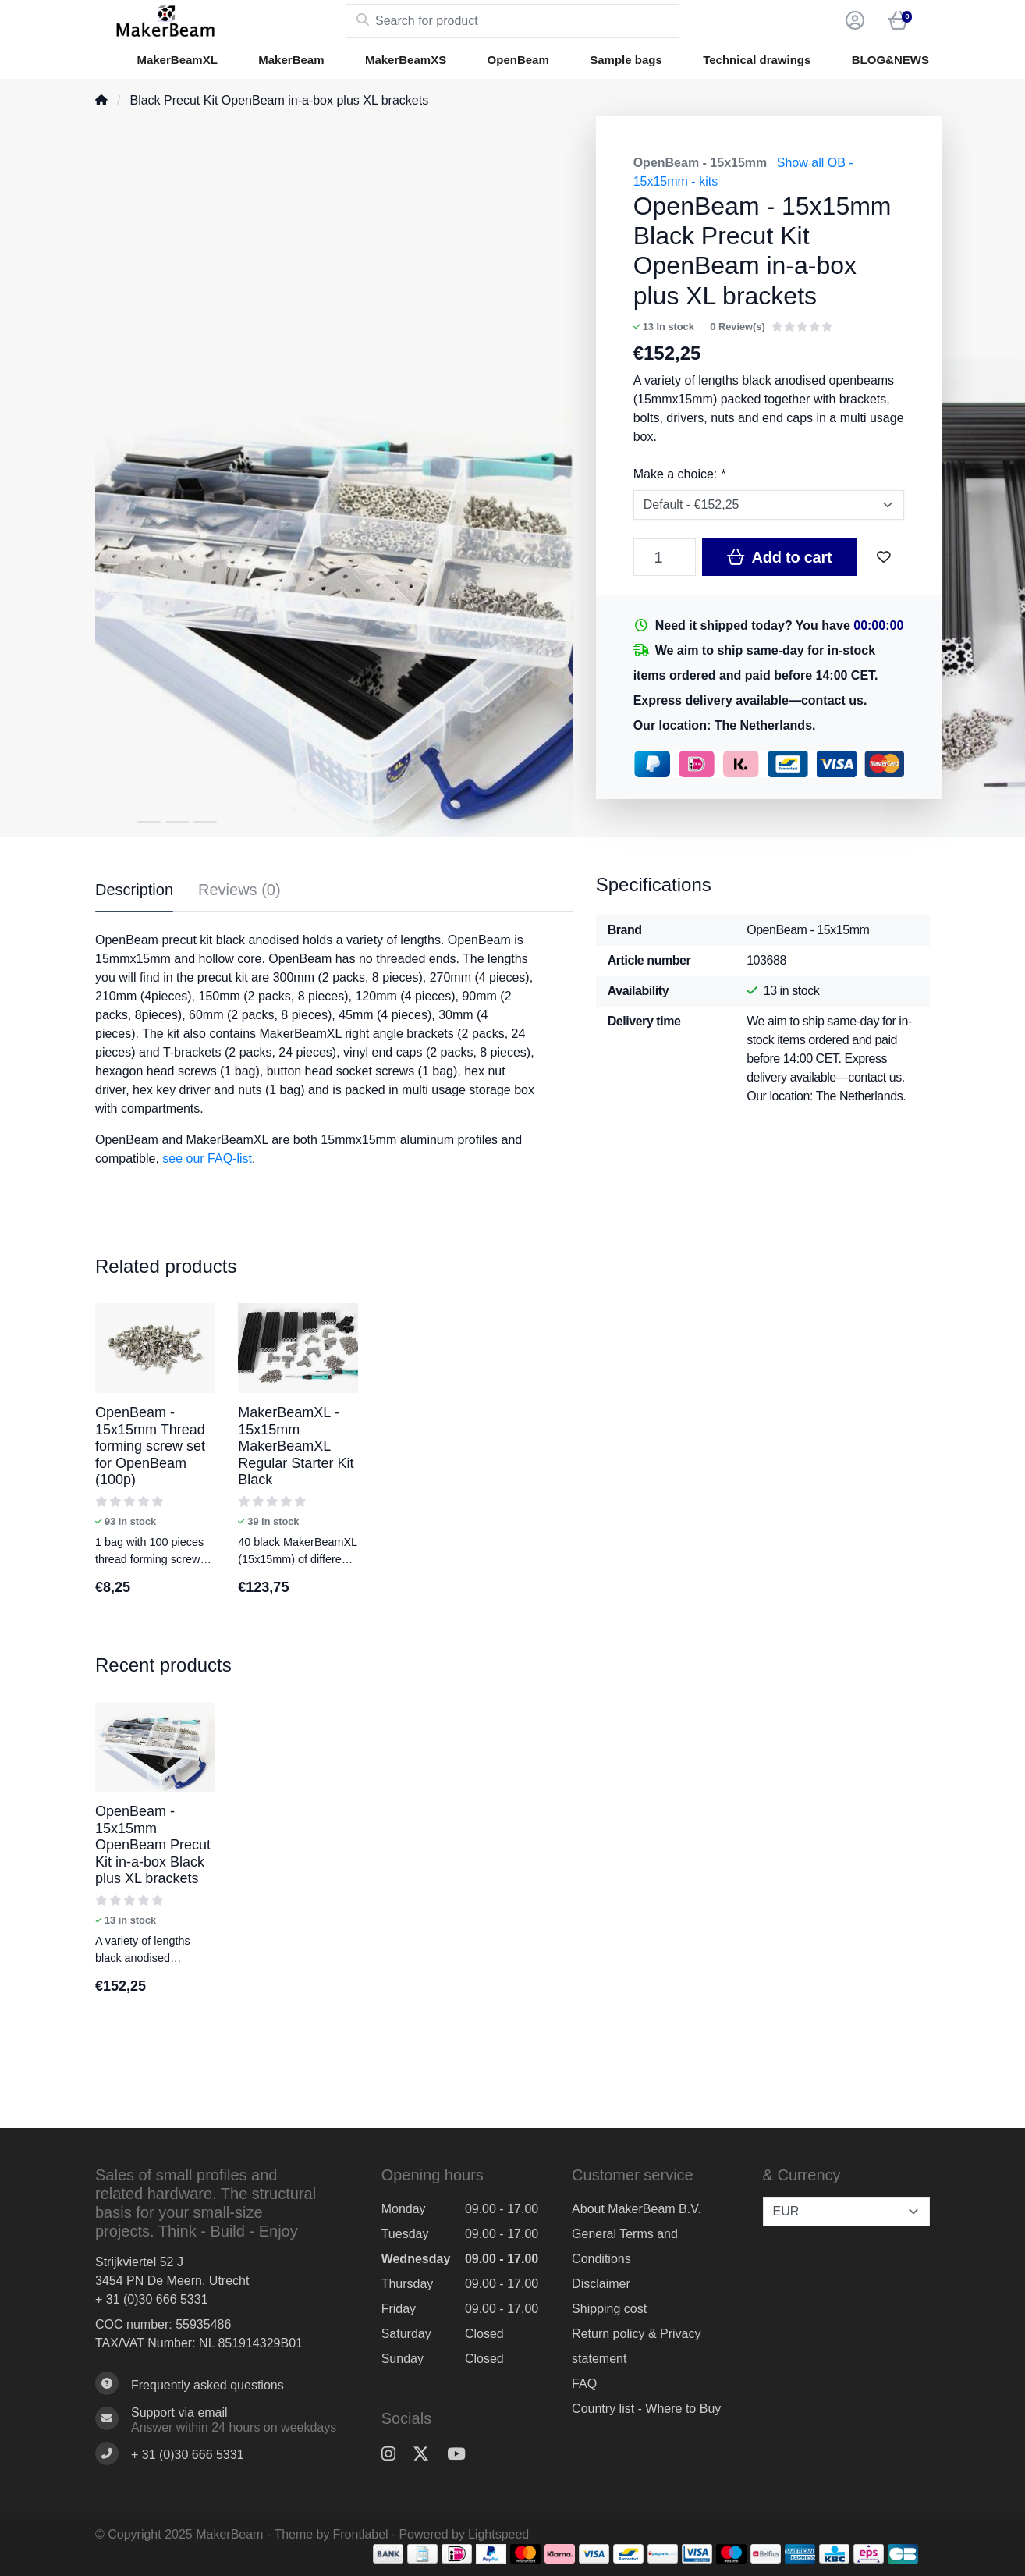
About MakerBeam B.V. (636, 2208)
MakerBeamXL (177, 59)
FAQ (584, 2383)
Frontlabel (360, 2534)
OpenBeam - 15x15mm (700, 162)
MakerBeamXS (405, 59)
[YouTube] (462, 2453)
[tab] (239, 892)
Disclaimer (601, 2283)
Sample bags (626, 59)
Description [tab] (134, 889)
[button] (852, 21)
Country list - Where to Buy (646, 2408)
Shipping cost (609, 2308)
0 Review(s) (737, 326)
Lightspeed (498, 2534)
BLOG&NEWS (890, 59)
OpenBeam (518, 59)
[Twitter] (427, 2453)
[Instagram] (394, 2453)
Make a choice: (679, 474)
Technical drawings (756, 59)
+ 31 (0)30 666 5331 (151, 2299)
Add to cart (779, 557)
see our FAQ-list (207, 1158)
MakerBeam (291, 59)
